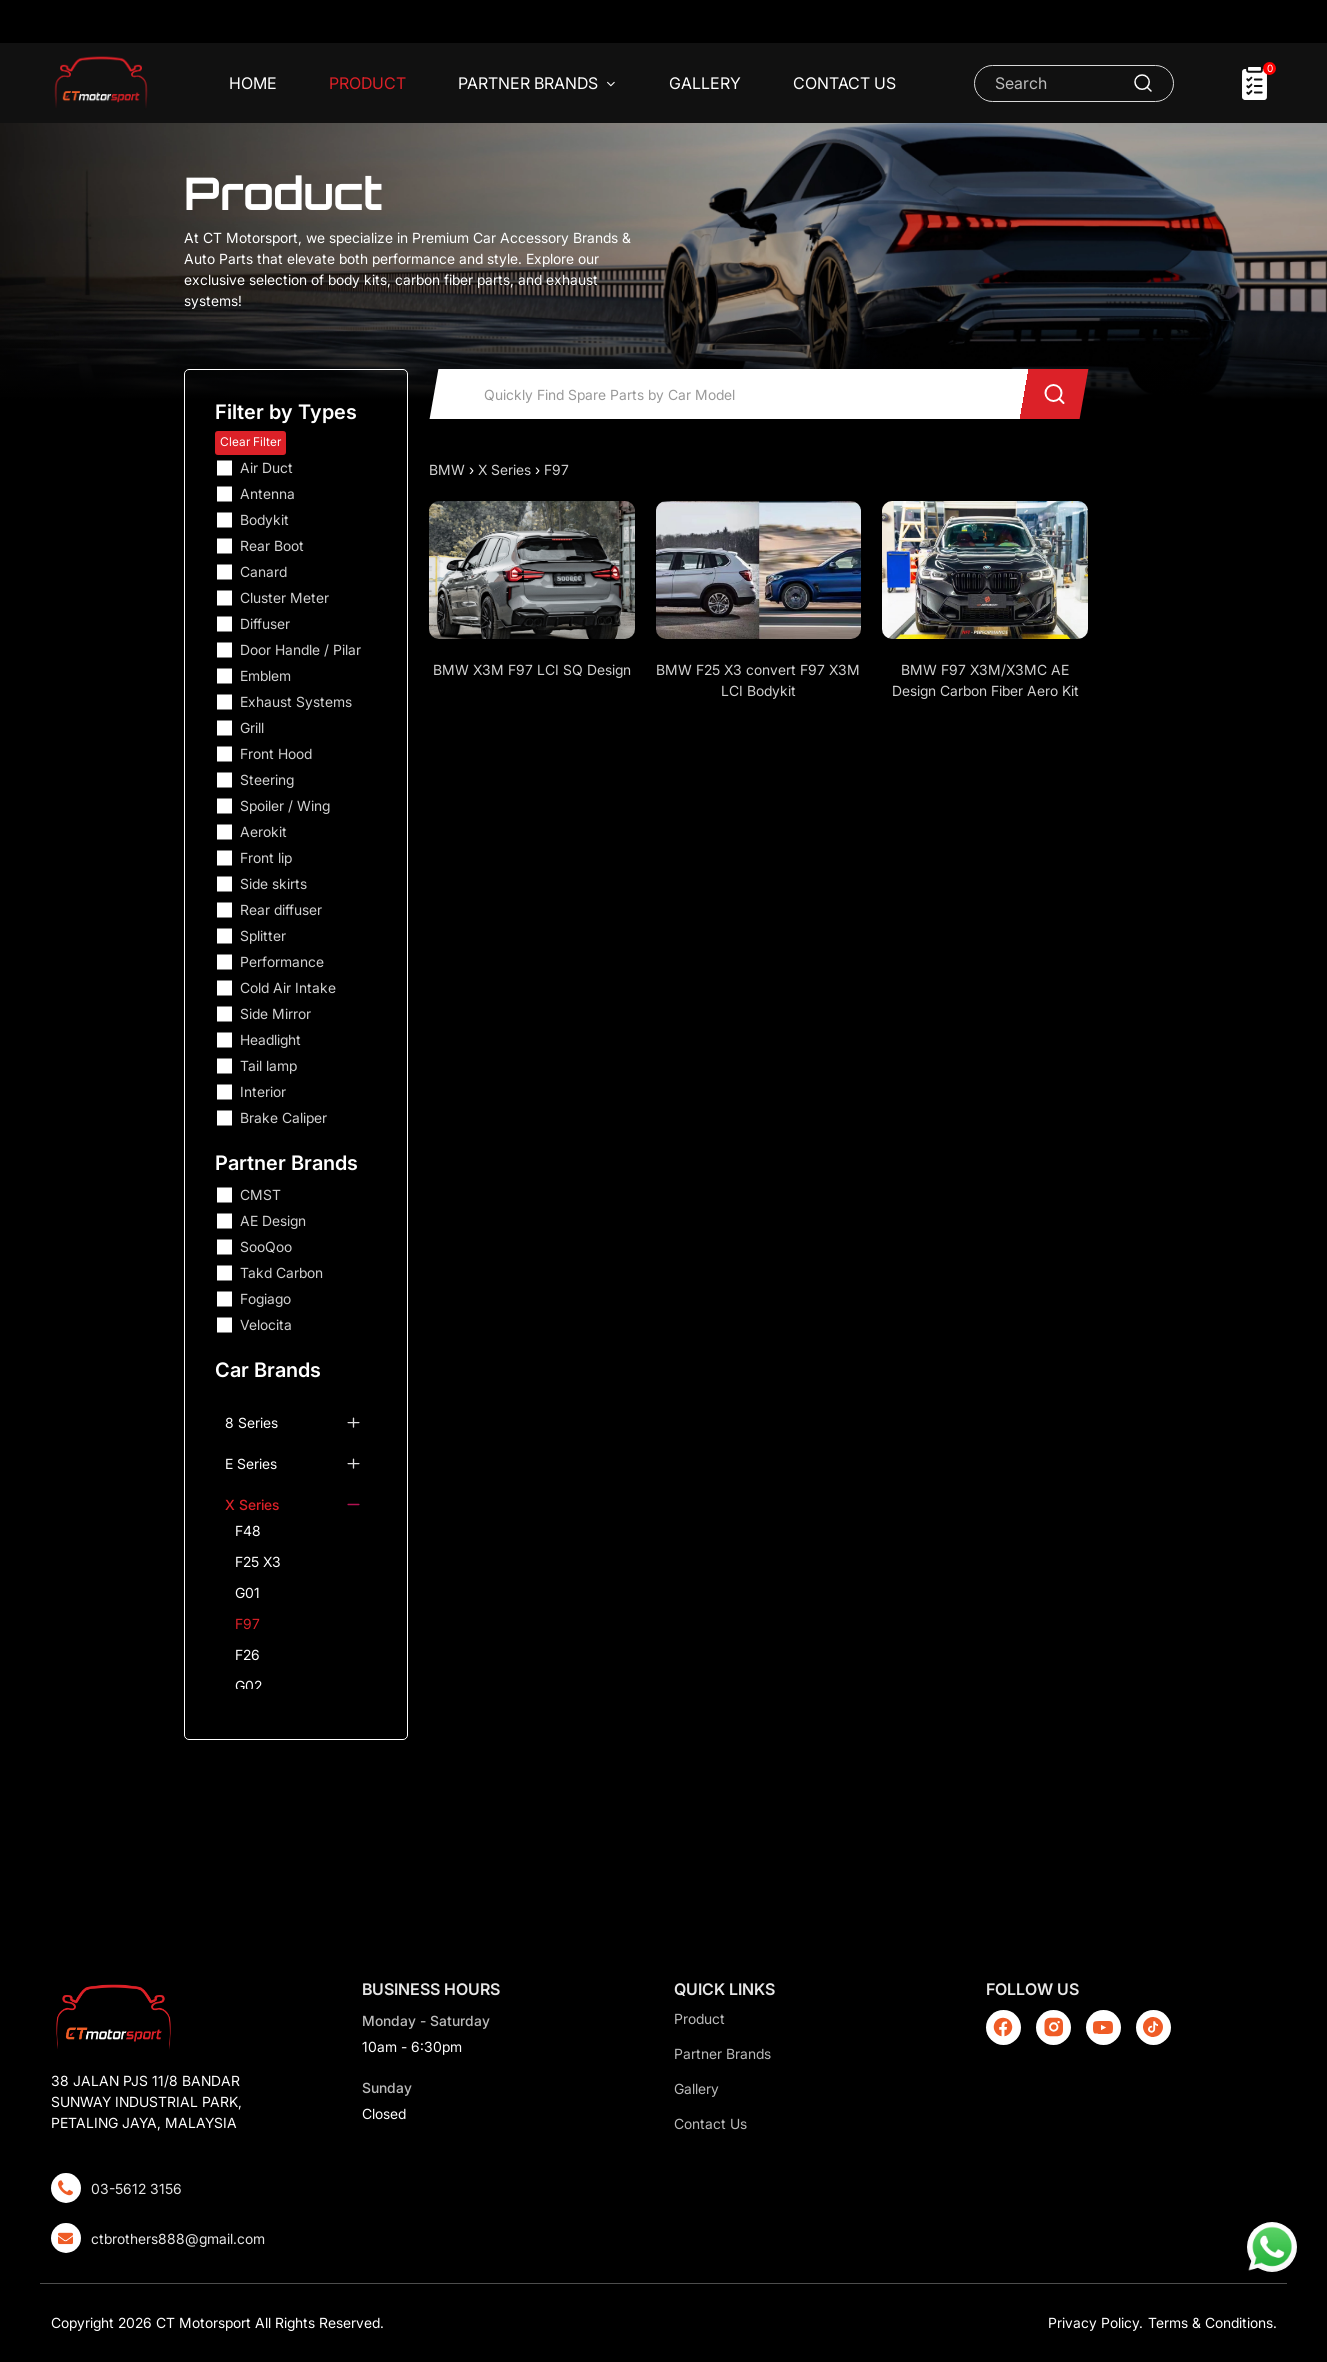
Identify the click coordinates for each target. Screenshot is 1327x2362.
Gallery (705, 83)
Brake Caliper (283, 1117)
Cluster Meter (284, 597)
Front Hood (276, 753)
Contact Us (844, 83)
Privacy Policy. (1095, 2322)
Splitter (263, 935)
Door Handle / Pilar (300, 649)
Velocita (266, 1324)
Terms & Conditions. (1212, 2322)
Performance (282, 961)
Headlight (270, 1039)
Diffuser (265, 623)
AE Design (273, 1220)
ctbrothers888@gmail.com (178, 2238)
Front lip (266, 857)
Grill (252, 727)
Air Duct (266, 467)
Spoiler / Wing (285, 805)
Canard (263, 571)
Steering (267, 779)
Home (253, 83)
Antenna (267, 493)
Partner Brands (537, 84)
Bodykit (264, 519)
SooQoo (266, 1246)
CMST (260, 1194)
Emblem (265, 675)
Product (367, 83)
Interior (263, 1091)
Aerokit (263, 831)
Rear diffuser (281, 909)
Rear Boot (272, 545)
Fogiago (265, 1298)
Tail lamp (268, 1065)
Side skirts (273, 883)
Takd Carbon (281, 1272)
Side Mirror (275, 1013)
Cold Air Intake (288, 987)
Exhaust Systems (296, 701)
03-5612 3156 (136, 2188)
